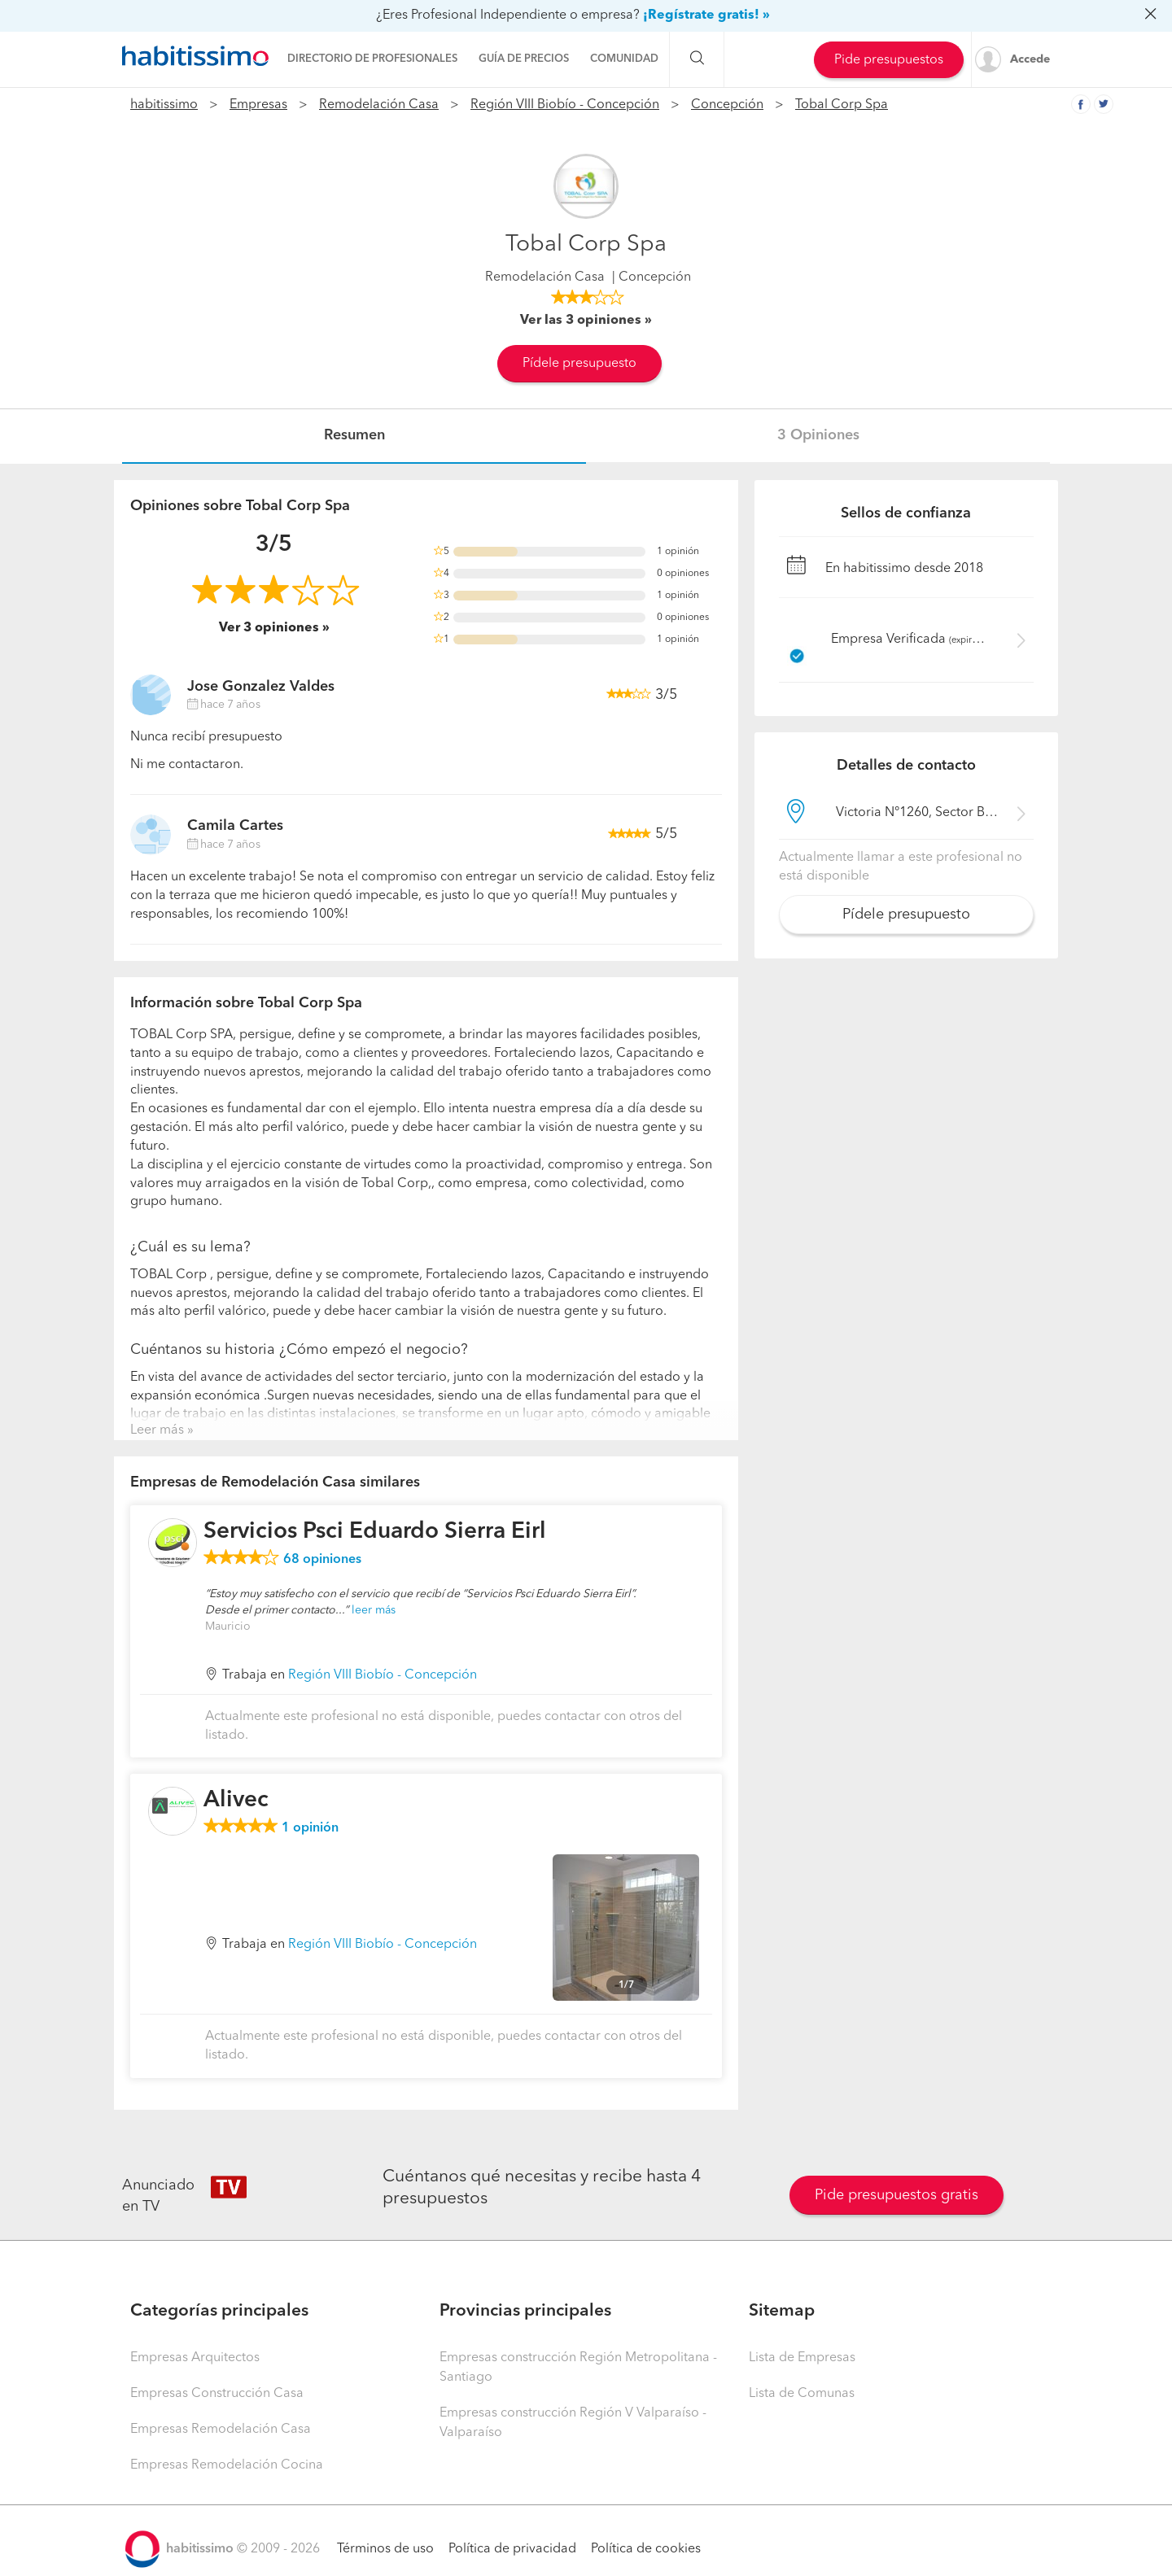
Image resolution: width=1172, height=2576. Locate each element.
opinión (310, 1828)
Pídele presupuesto (579, 363)
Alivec (236, 1800)
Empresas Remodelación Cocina (226, 2465)
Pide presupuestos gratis (896, 2195)
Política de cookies (646, 2549)
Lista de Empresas (802, 2357)
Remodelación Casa (379, 104)
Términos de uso (385, 2549)
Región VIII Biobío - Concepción (564, 104)
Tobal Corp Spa (841, 104)
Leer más (157, 1430)
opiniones (322, 1559)
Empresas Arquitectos (195, 2357)
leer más (374, 1610)
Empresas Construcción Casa (217, 2393)
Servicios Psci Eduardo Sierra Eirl (374, 1532)
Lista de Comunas (802, 2393)
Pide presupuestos (888, 60)
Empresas (258, 104)
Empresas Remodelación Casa (220, 2429)
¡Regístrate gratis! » (706, 15)
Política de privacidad (512, 2549)
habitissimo (164, 104)
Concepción (727, 104)
